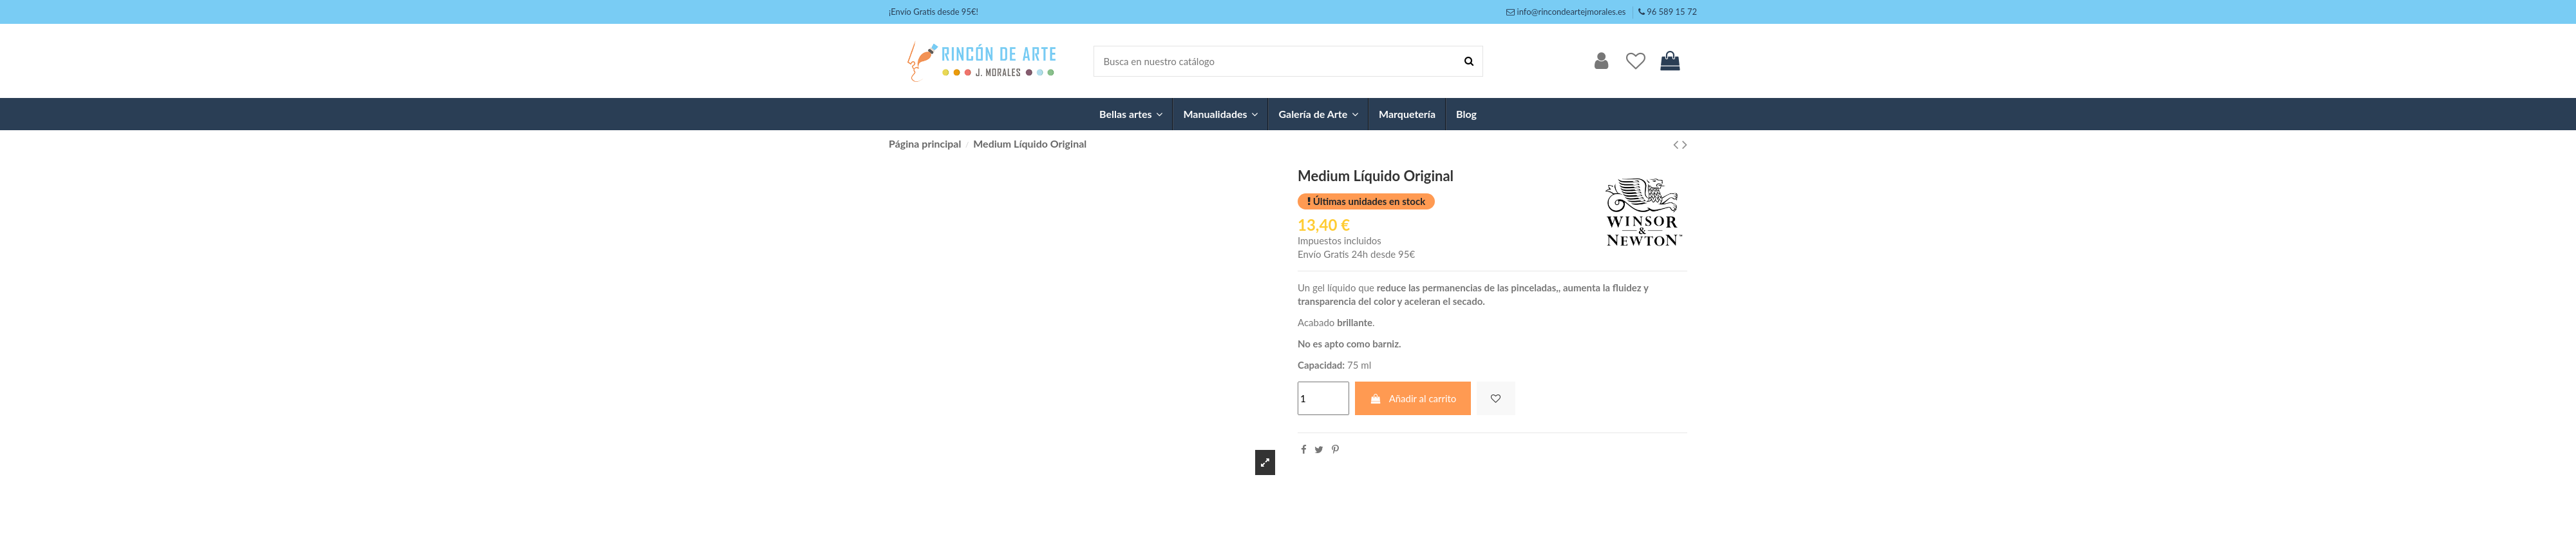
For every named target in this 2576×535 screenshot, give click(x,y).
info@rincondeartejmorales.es (1571, 11)
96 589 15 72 (1672, 11)
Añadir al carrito (1413, 398)
